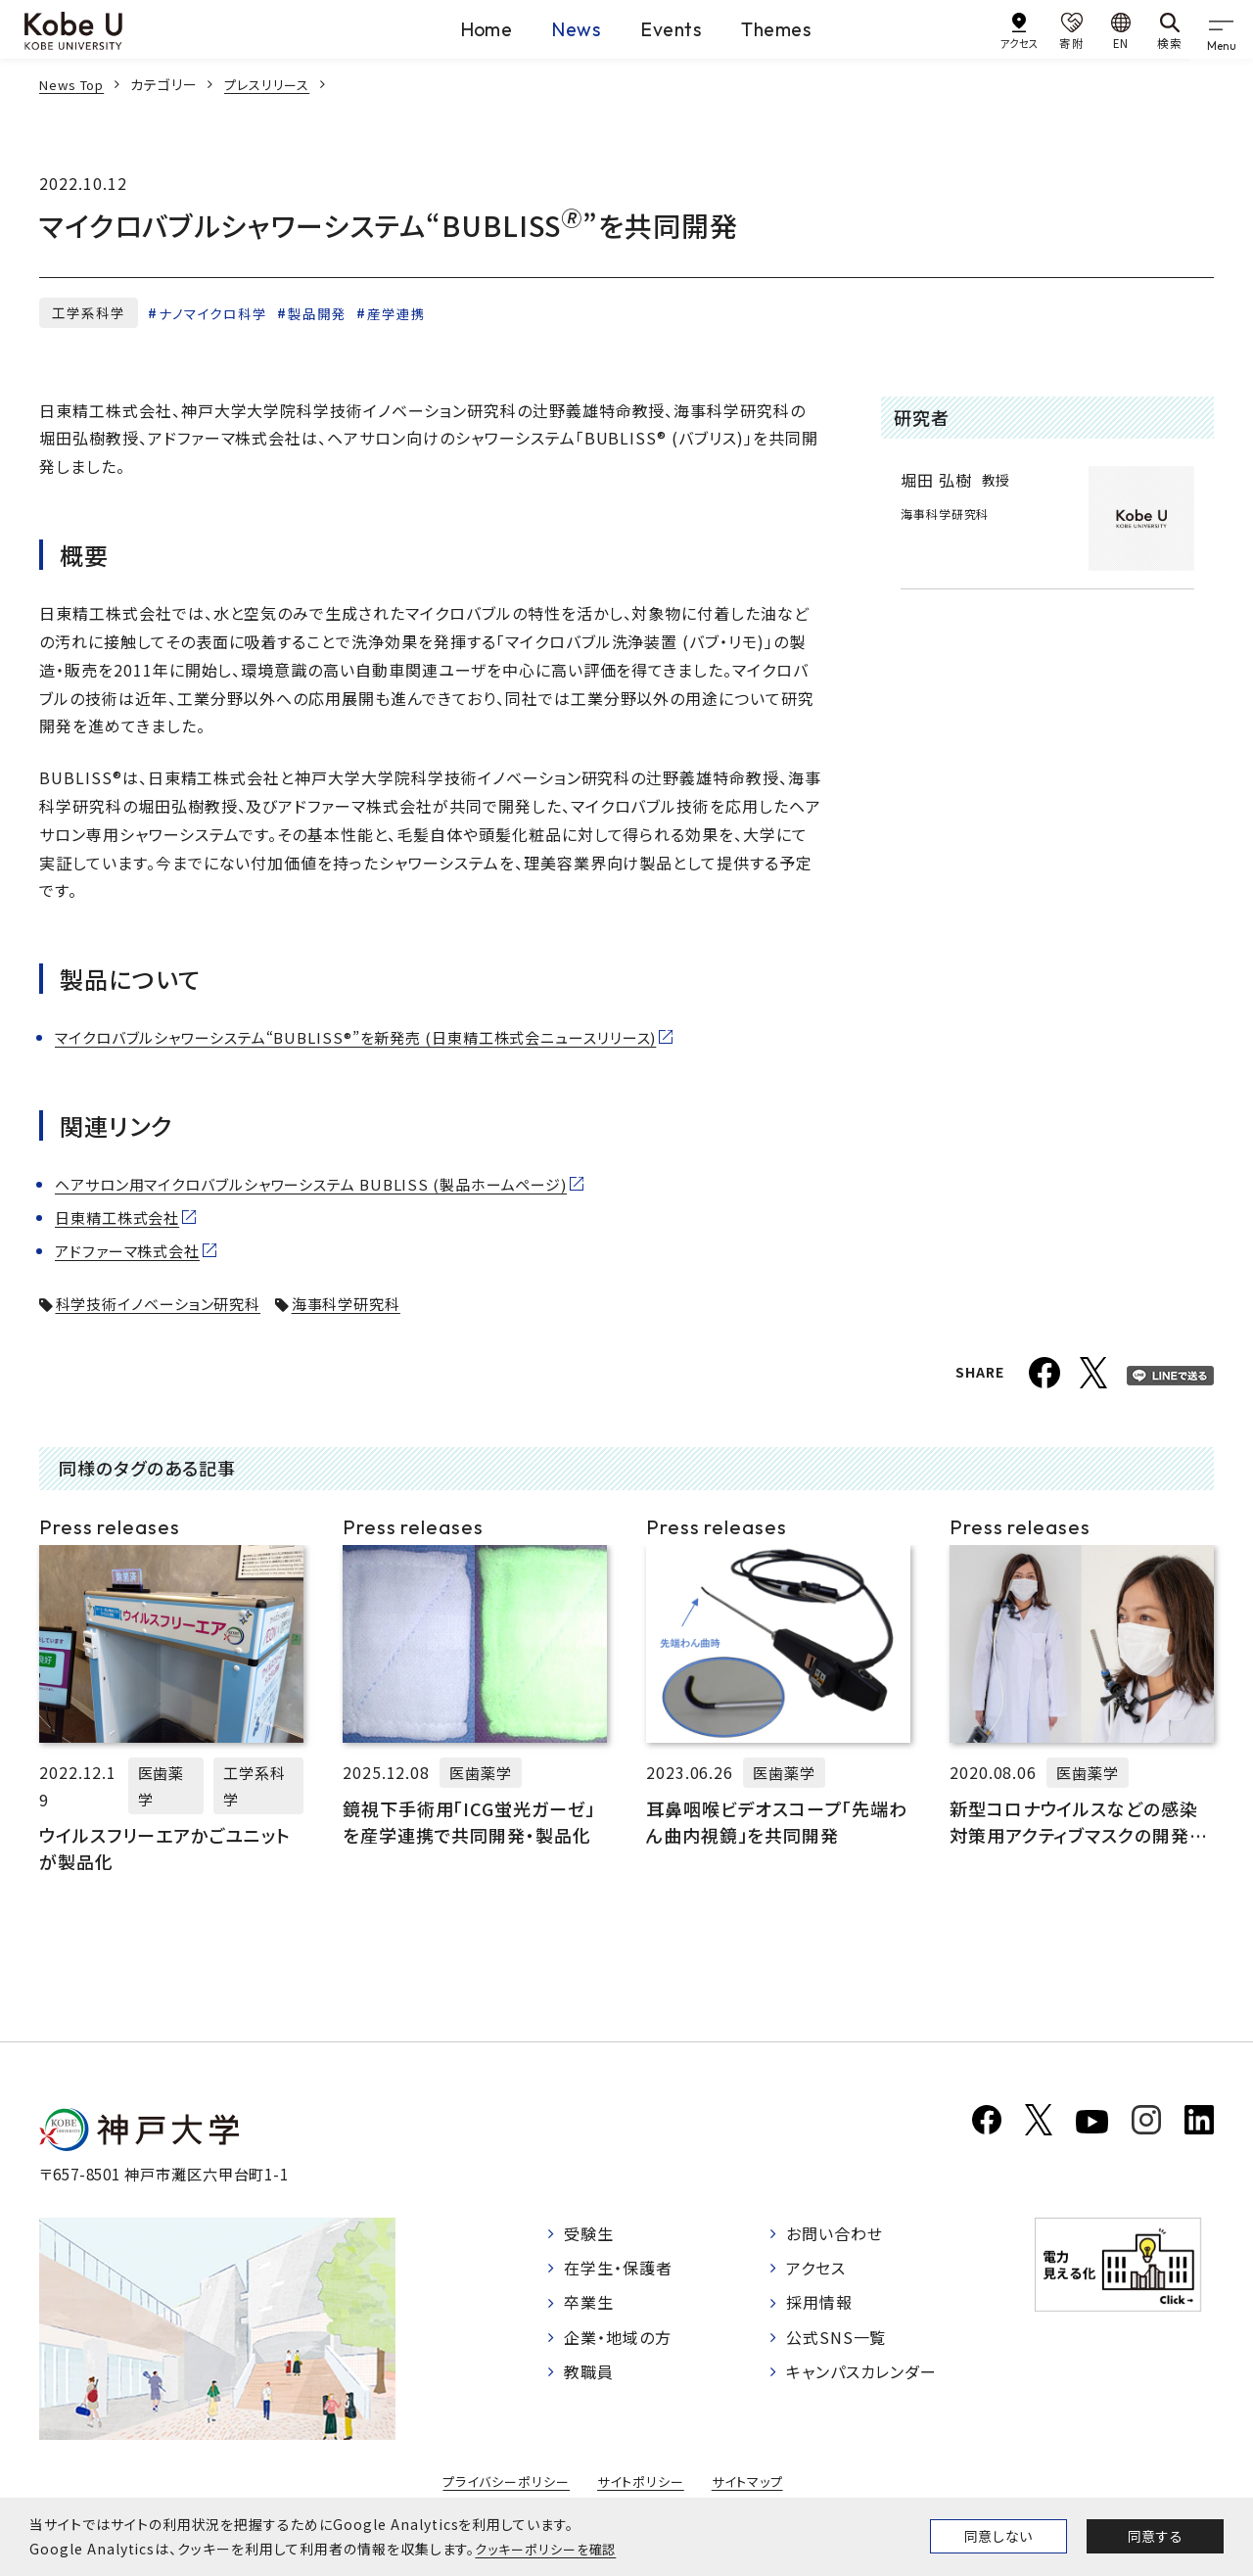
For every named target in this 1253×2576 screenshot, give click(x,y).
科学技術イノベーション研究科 (166, 1303)
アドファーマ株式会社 (132, 1251)
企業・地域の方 (618, 2335)
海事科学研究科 (366, 1303)
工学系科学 (88, 312)
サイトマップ (753, 2486)
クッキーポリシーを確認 (550, 2548)
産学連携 (400, 313)
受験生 (589, 2236)
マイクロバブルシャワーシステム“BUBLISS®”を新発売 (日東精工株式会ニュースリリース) (377, 1038)
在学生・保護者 (618, 2268)
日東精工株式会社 (121, 1218)
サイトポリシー (642, 2486)
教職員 (589, 2368)
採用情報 (819, 2302)
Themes (803, 28)
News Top (75, 84)
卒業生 (589, 2302)
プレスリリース (276, 84)
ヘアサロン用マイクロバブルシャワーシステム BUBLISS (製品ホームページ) (329, 1184)
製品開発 (320, 313)
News (547, 28)
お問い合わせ (834, 2236)
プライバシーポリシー (501, 2486)
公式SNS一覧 (836, 2335)
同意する (1155, 2536)
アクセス (816, 2268)
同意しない (998, 2536)
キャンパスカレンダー (862, 2368)
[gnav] (1223, 29)
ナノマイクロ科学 (214, 313)
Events (669, 28)
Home (428, 28)
